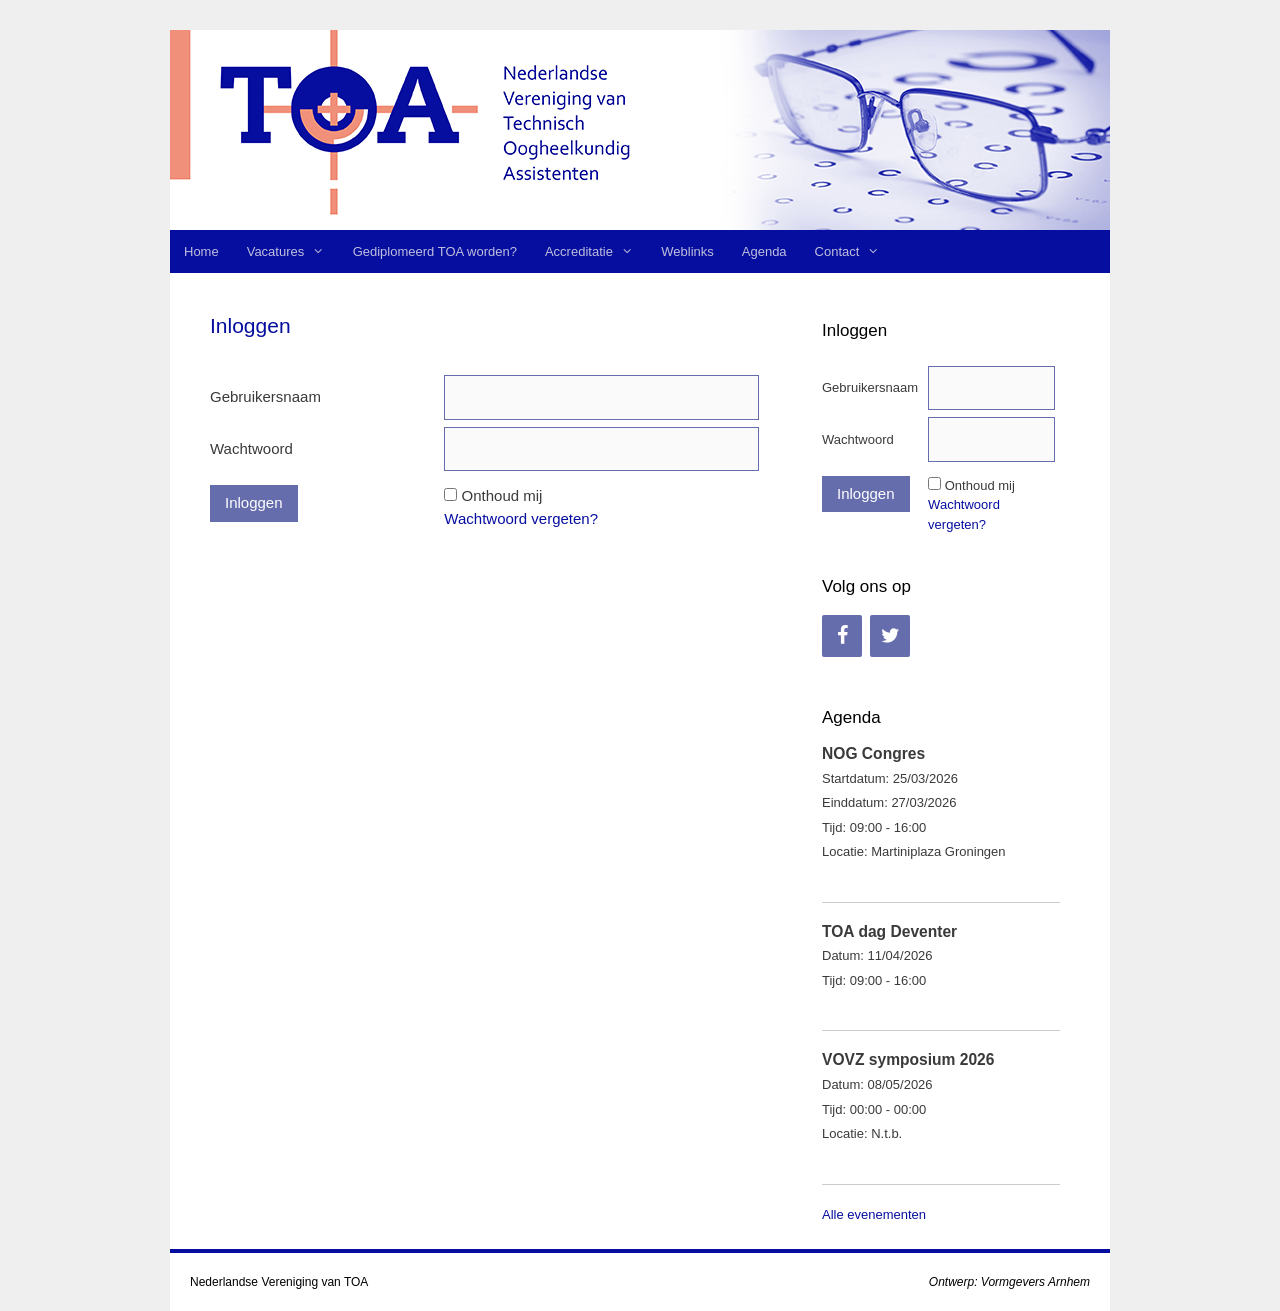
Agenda (764, 251)
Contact (854, 251)
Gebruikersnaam (265, 396)
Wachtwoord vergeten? (521, 518)
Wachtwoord (251, 448)
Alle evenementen (874, 1214)
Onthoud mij (502, 495)
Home (201, 251)
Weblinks (687, 251)
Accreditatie (596, 251)
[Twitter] (890, 636)
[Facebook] (842, 636)
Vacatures (293, 251)
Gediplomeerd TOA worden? (435, 251)
